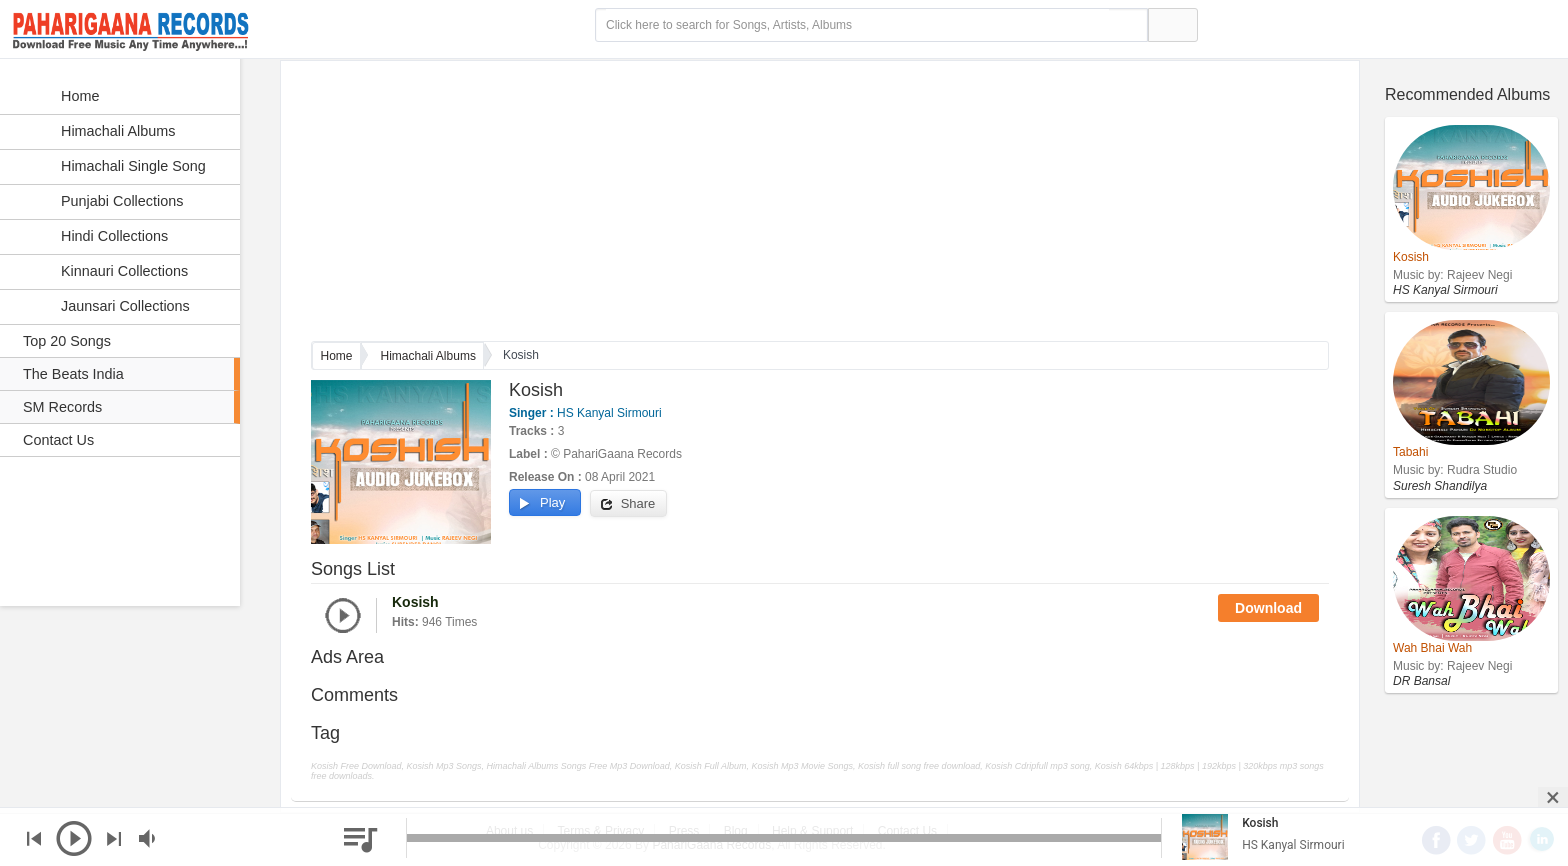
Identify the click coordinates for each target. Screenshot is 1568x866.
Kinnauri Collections (103, 272)
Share (628, 504)
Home (337, 356)
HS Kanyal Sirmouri (608, 413)
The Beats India (73, 374)
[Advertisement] (820, 201)
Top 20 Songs (67, 341)
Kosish (1260, 823)
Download (1268, 608)
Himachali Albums (428, 356)
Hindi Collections (93, 237)
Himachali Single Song (112, 167)
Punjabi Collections (101, 202)
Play (542, 503)
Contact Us (58, 440)
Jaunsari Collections (104, 307)
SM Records (62, 407)
